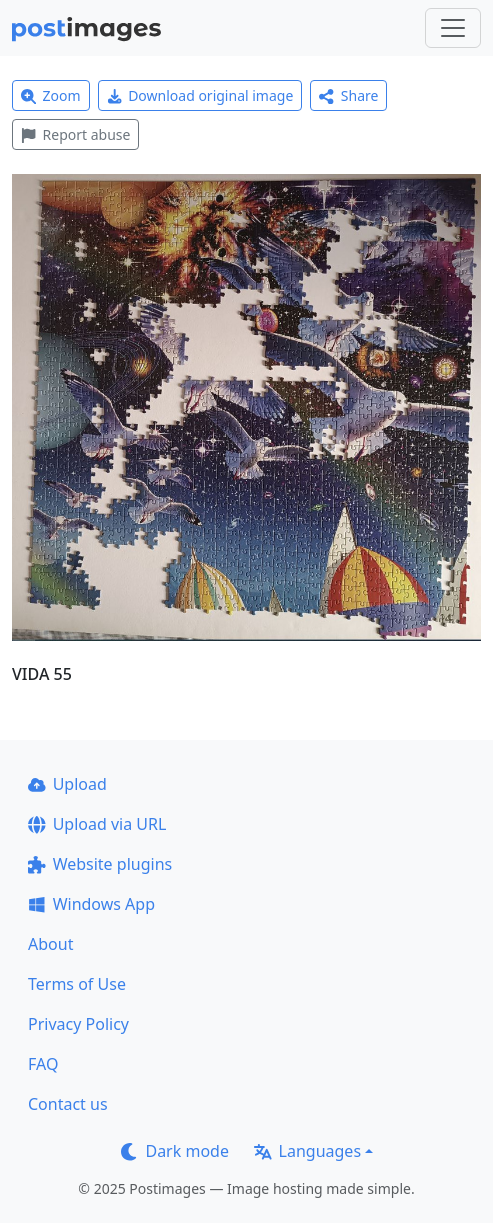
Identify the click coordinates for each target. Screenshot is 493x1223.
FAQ (43, 1064)
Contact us (68, 1104)
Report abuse (75, 134)
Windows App (91, 904)
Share (348, 95)
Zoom (51, 95)
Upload (67, 784)
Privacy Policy (78, 1024)
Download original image (200, 95)
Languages (307, 1151)
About (50, 944)
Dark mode (175, 1151)
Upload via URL (97, 824)
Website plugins (100, 864)
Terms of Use (77, 984)
